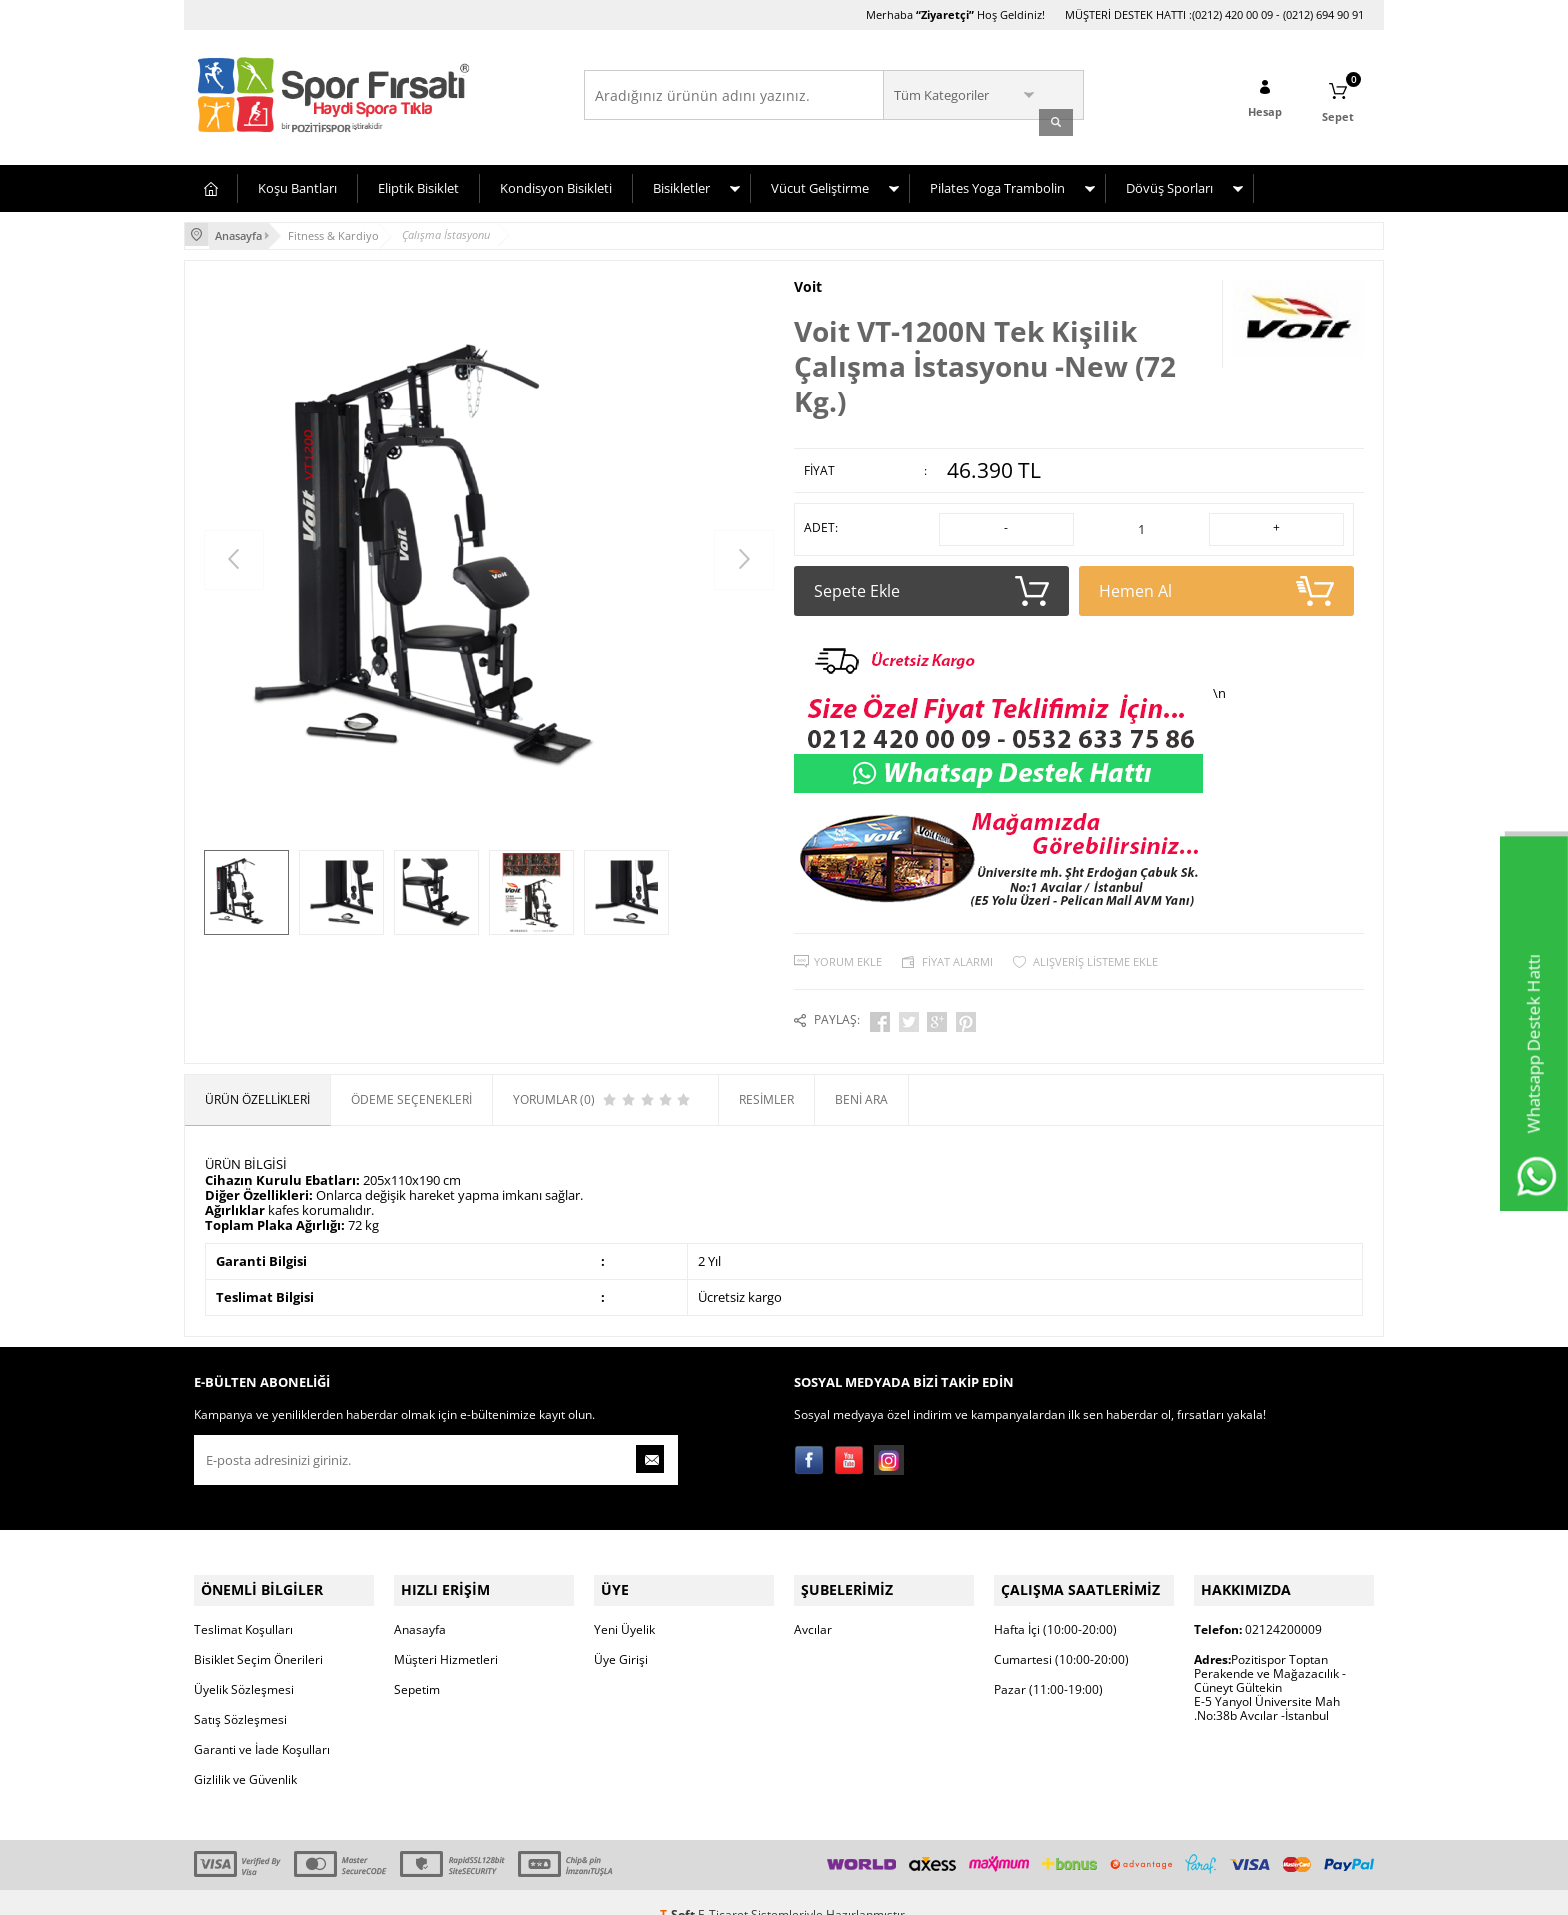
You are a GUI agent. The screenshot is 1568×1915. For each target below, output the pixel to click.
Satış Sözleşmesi (240, 1694)
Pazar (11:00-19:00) (1048, 1664)
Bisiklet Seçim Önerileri (258, 1634)
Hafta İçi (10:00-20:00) (1055, 1604)
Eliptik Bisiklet (418, 183)
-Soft (679, 1889)
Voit (808, 279)
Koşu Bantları (297, 183)
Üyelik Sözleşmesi (244, 1664)
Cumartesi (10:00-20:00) (1061, 1634)
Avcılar (813, 1604)
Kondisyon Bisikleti (556, 183)
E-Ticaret (723, 1889)
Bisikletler (681, 183)
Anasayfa (420, 1604)
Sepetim (417, 1664)
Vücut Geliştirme (820, 183)
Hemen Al (1216, 579)
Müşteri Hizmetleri (446, 1634)
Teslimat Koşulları (243, 1604)
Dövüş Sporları (1169, 183)
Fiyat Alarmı (957, 949)
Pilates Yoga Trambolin (997, 183)
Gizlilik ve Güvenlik (245, 1754)
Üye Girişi (621, 1634)
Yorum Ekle (848, 949)
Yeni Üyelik (624, 1604)
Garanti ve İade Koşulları (262, 1724)
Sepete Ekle (931, 579)
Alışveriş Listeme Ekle (1095, 949)
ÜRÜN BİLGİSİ (246, 1147)
